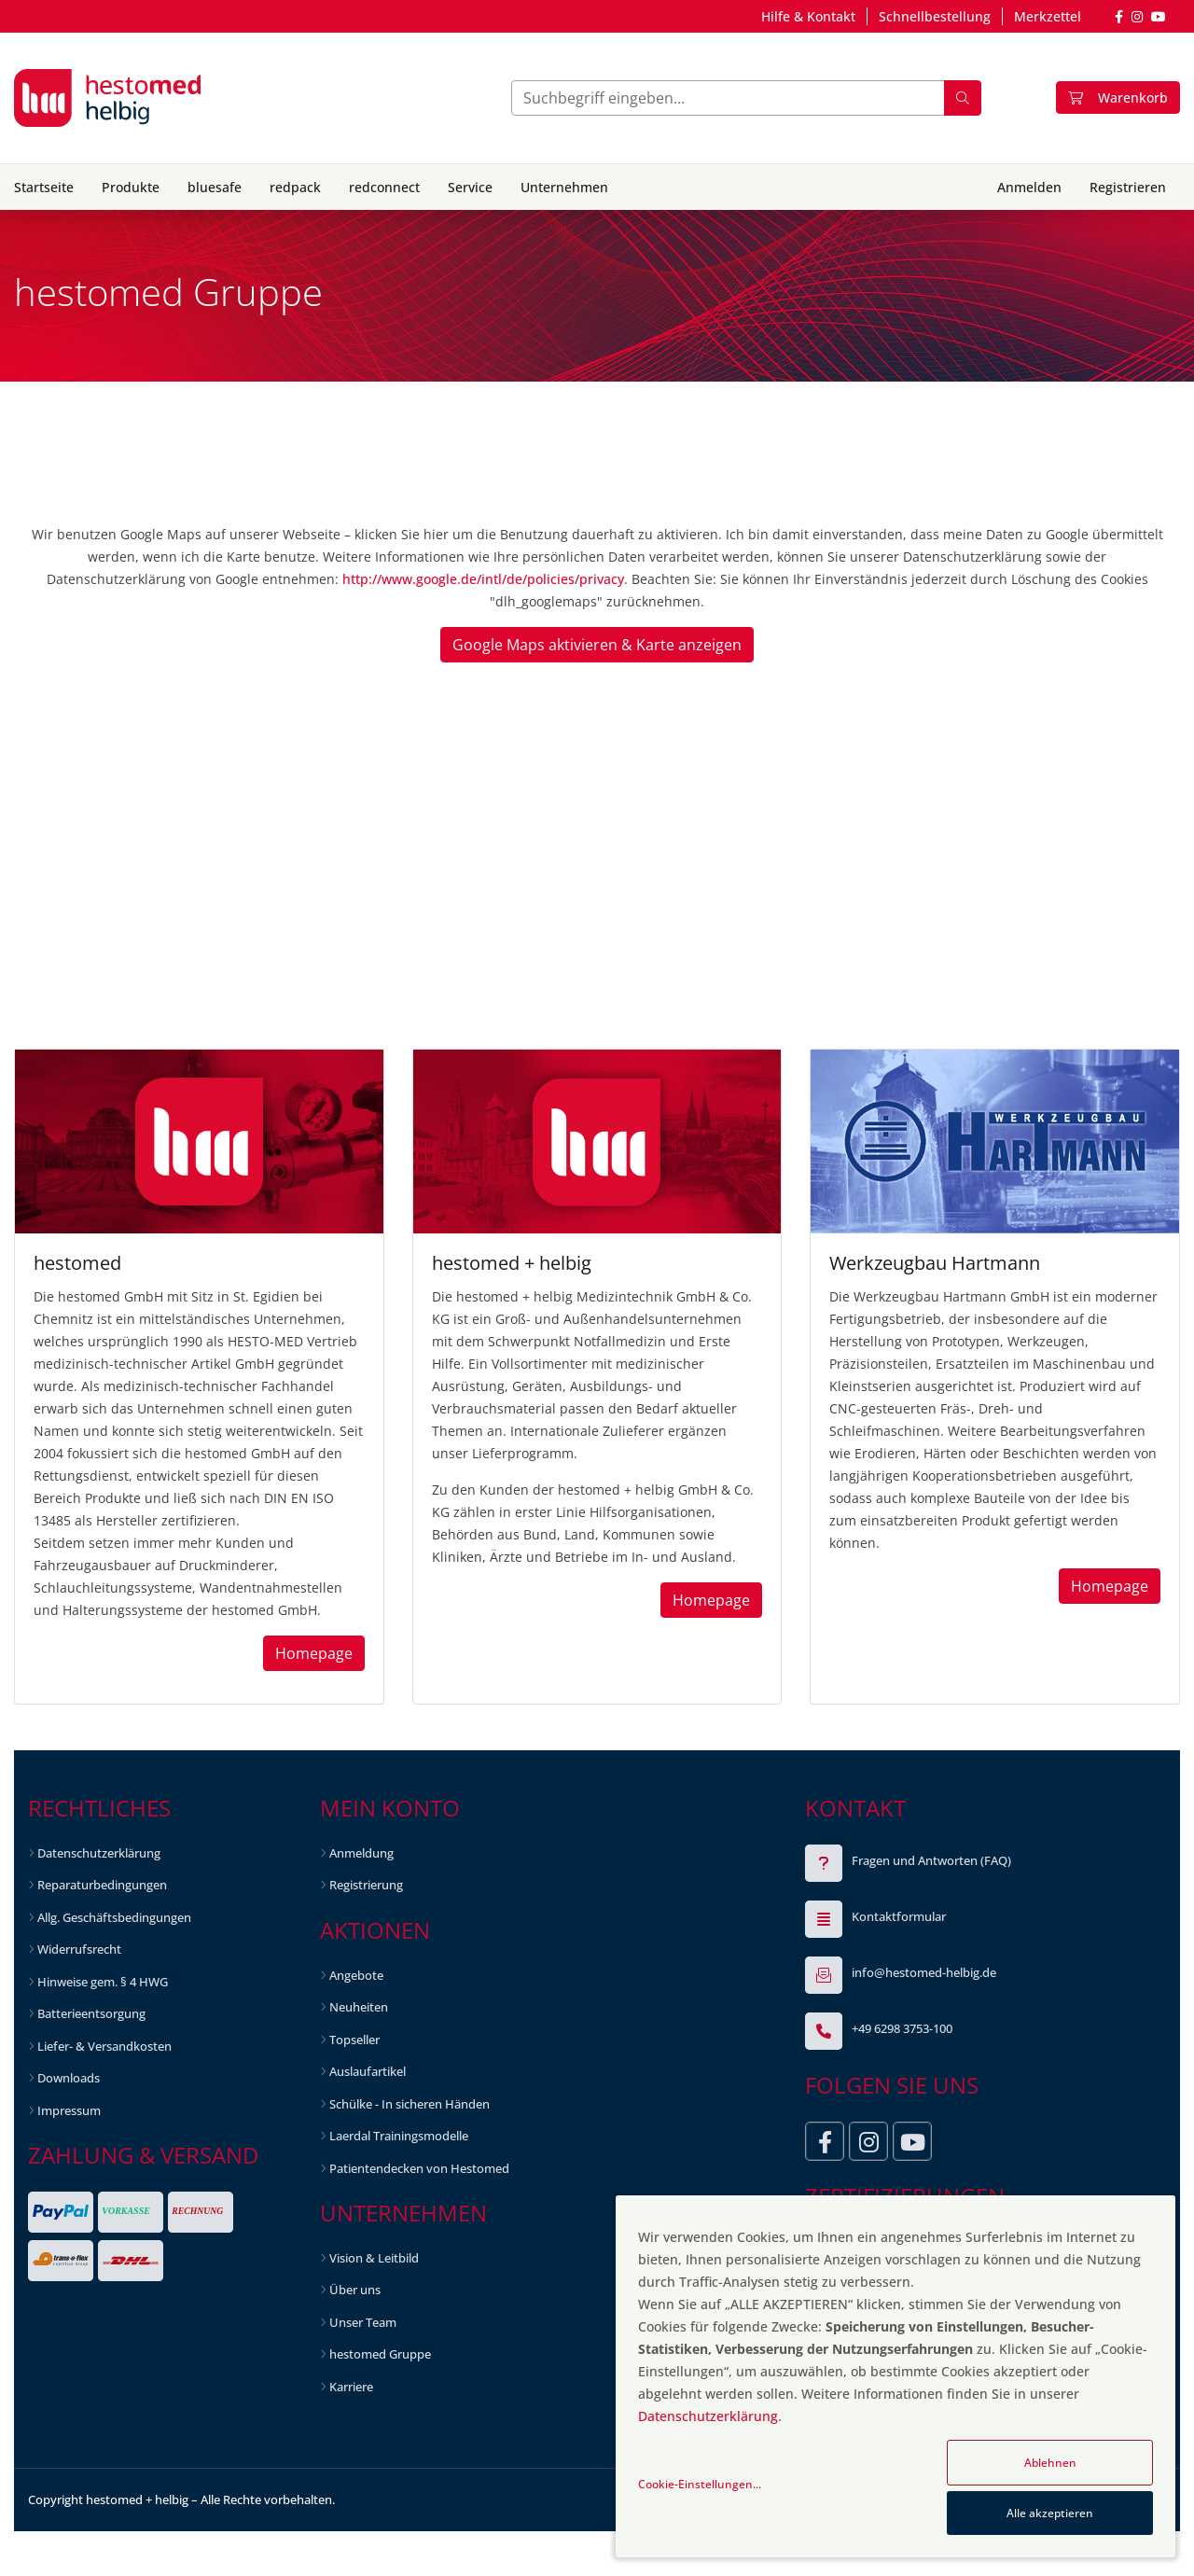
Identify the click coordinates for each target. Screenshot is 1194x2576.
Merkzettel (1047, 16)
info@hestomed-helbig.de (924, 1972)
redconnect (384, 187)
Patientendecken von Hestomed (419, 2168)
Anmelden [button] (1029, 187)
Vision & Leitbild (374, 2257)
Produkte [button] (131, 187)
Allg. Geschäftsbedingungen (114, 1917)
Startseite (44, 187)
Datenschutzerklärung (98, 1853)
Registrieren (1128, 187)
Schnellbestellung (935, 16)
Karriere (351, 2386)
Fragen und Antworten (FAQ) (931, 1860)
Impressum (69, 2110)
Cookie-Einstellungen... (699, 2484)
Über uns (355, 2289)
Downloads (68, 2077)
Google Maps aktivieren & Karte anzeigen (597, 644)
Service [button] (470, 187)
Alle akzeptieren (1050, 2513)
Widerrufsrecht (79, 1949)
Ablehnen (1050, 2463)
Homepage (314, 1653)
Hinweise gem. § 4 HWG (102, 1981)
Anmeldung (361, 1853)
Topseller (354, 2039)
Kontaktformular (899, 1916)
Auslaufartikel (367, 2071)
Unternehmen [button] (564, 187)
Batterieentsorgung (91, 2013)
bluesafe (214, 187)
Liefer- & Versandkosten (104, 2046)
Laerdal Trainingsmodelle (398, 2135)
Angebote (356, 1975)
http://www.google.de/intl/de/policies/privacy (483, 579)
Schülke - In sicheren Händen (409, 2104)
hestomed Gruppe (380, 2354)
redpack (295, 187)
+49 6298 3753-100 (902, 2028)
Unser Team (362, 2322)
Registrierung (366, 1884)
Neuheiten (358, 2006)
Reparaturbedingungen (102, 1884)
